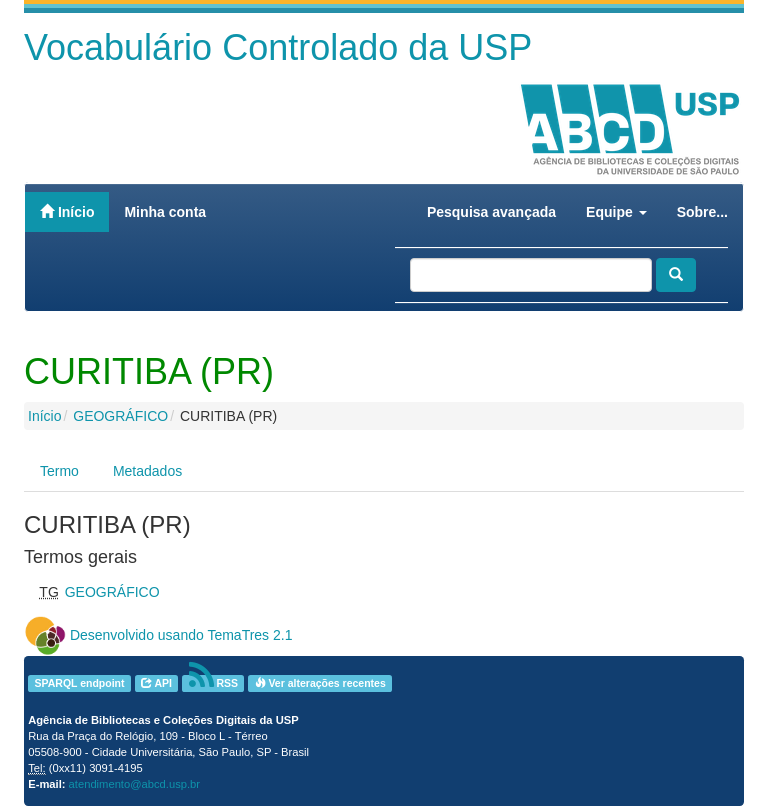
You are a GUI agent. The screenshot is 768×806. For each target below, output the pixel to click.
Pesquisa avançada (491, 212)
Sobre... (702, 212)
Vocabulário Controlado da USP (278, 47)
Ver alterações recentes (320, 683)
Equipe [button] (616, 212)
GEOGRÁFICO (120, 416)
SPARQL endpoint (79, 683)
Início (67, 212)
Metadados (147, 471)
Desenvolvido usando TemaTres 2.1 (181, 635)
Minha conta (165, 212)
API (156, 683)
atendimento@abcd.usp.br (134, 784)
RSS (214, 683)
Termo (59, 471)
